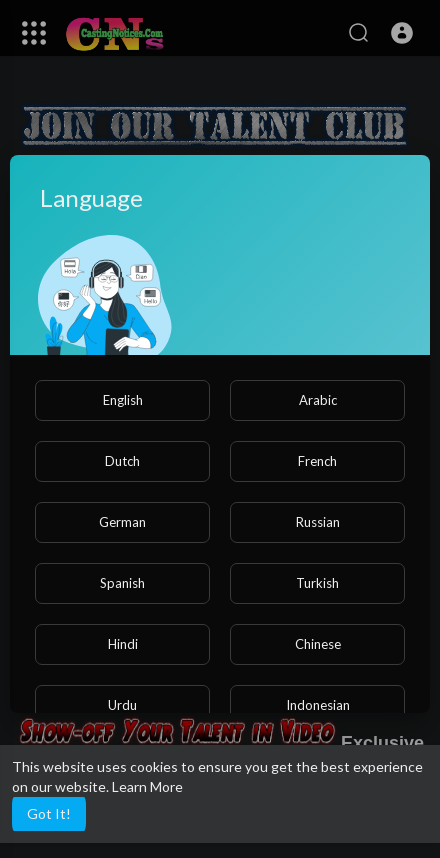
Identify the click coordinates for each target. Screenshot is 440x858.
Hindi (123, 644)
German (122, 522)
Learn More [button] (147, 786)
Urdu (122, 705)
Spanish (122, 583)
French (317, 461)
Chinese (318, 644)
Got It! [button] (49, 813)
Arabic (318, 400)
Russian (318, 522)
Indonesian (318, 705)
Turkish (317, 583)
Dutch (122, 461)
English (123, 400)
